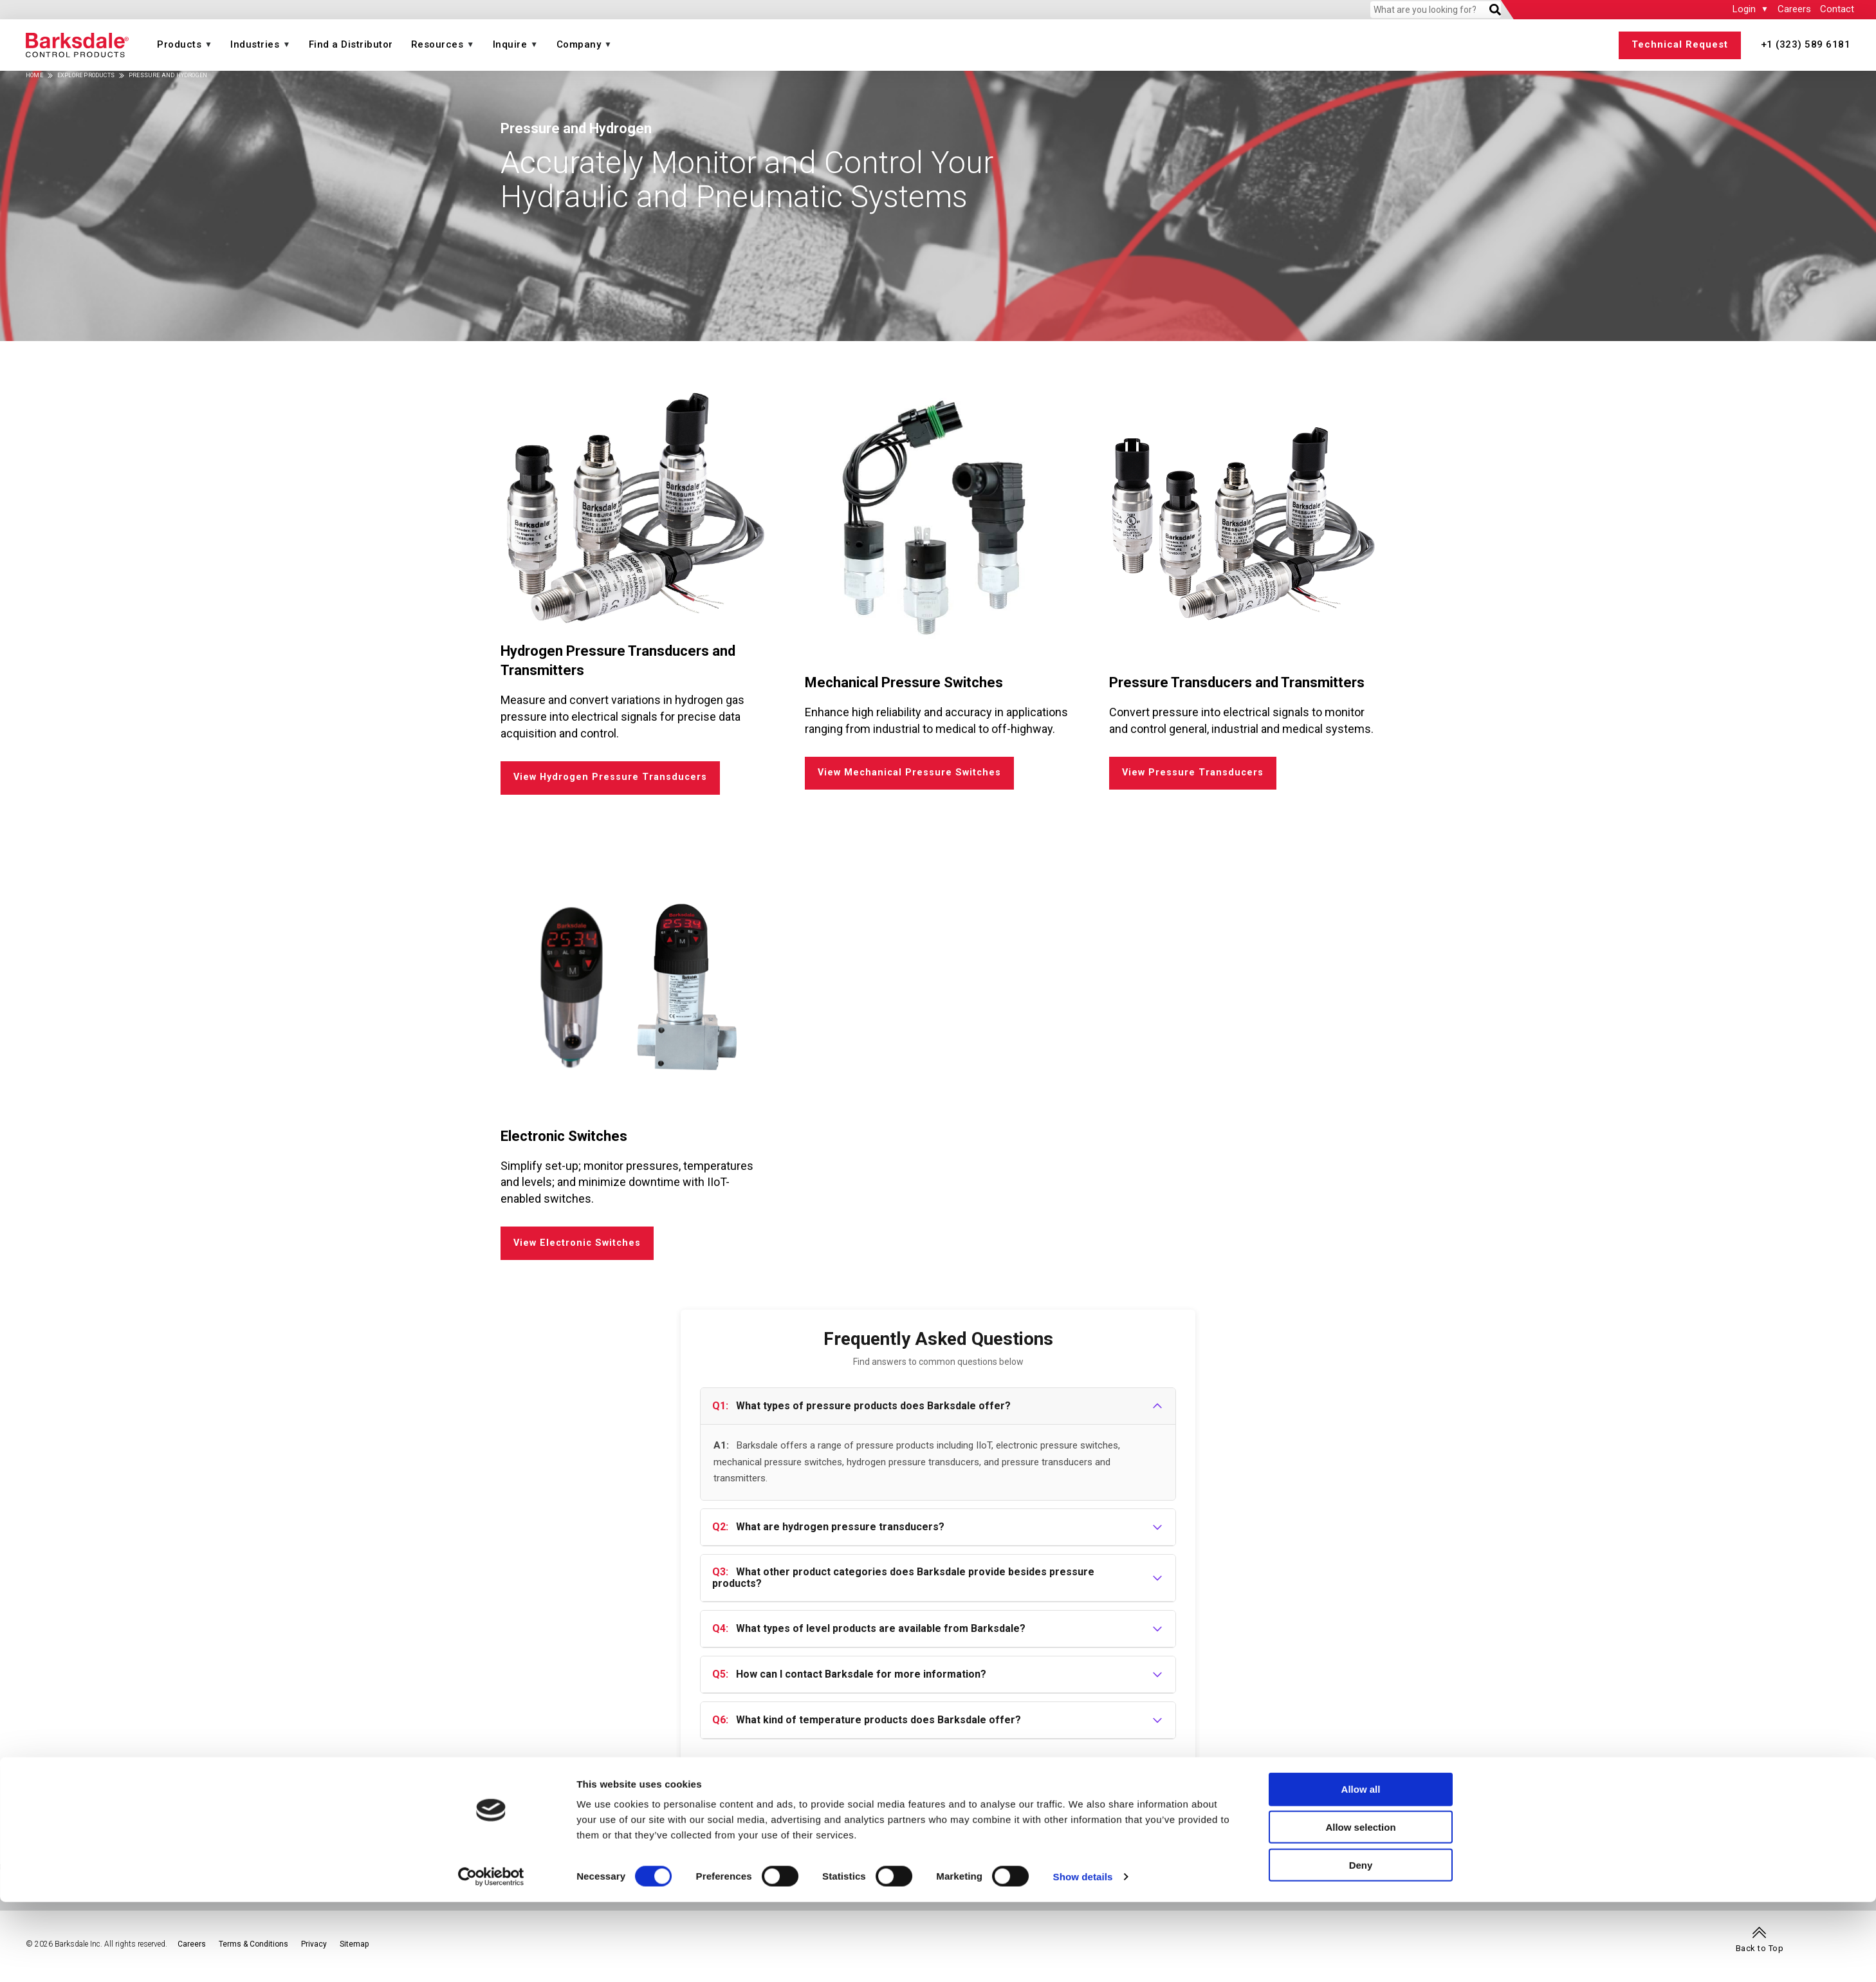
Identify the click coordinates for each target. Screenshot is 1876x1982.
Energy (1172, 1821)
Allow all (1361, 1869)
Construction (1581, 1835)
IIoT (106, 1835)
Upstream (1225, 1835)
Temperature (422, 1821)
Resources (437, 44)
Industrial (1382, 1821)
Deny (1361, 1945)
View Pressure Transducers (1193, 775)
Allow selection (1360, 1907)
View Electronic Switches (581, 1251)
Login (1744, 9)
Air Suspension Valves (1126, 1835)
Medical (1474, 1835)
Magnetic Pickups (740, 1835)
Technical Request (1680, 44)
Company (579, 44)
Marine (1438, 1835)
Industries (254, 44)
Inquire (510, 44)
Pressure (119, 1821)
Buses (1717, 1835)
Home (34, 75)
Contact (1837, 9)
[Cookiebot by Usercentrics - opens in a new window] (491, 1957)
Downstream (1329, 1835)
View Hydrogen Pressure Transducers (611, 780)
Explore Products (86, 75)
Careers (1794, 9)
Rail (1693, 1835)
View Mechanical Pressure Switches (911, 775)
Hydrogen (1178, 1835)
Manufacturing (1648, 1835)
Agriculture (1522, 1835)
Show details (1083, 1956)
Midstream (1274, 1835)
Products (179, 44)
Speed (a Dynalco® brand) (761, 1821)
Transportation (1720, 1821)
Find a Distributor (351, 44)
